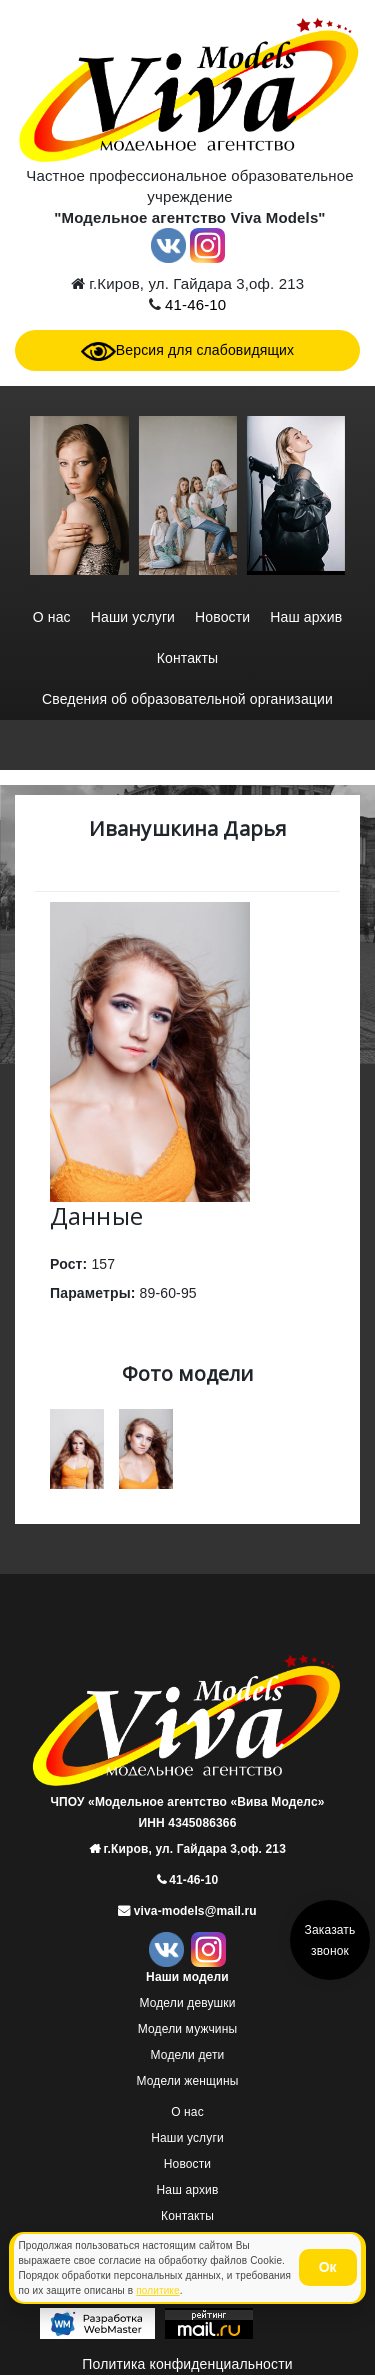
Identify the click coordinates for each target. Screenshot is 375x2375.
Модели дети (188, 2055)
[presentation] (32, 586)
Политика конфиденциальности (187, 2364)
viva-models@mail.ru (193, 1911)
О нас (52, 617)
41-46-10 (193, 304)
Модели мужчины (187, 2029)
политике (158, 2290)
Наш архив (306, 617)
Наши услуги (133, 617)
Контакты (188, 658)
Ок (328, 2267)
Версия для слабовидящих (187, 350)
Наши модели (187, 1977)
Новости (222, 617)
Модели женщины (188, 2081)
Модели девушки (187, 2003)
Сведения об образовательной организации (187, 699)
